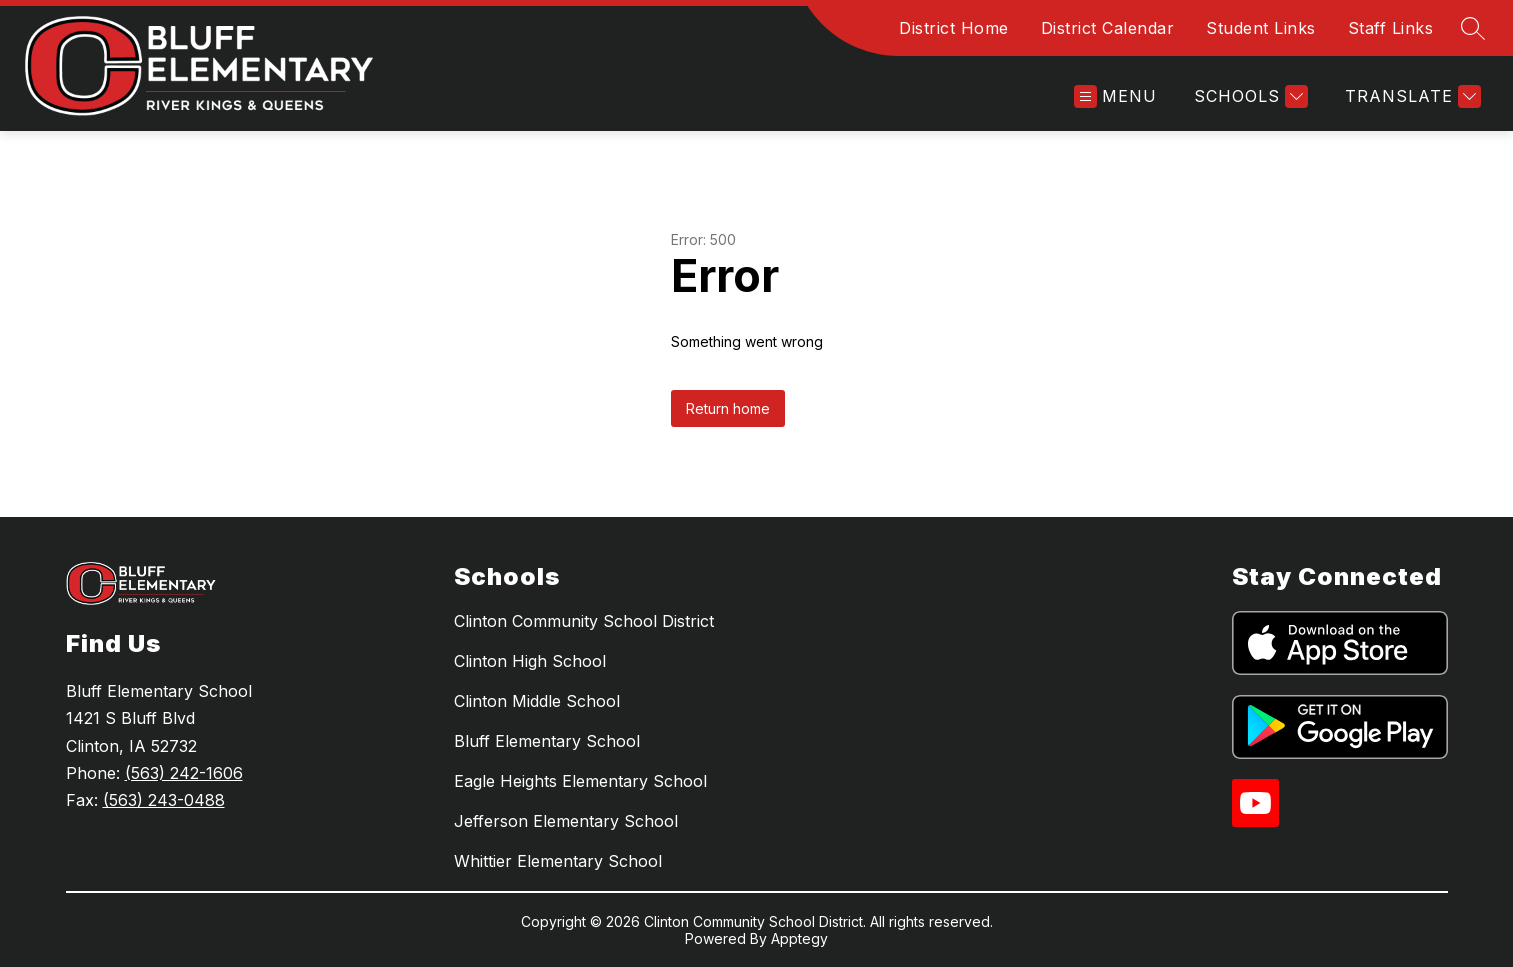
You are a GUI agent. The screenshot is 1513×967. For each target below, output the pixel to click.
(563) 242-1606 (184, 773)
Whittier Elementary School (558, 861)
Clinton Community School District (584, 621)
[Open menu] (1115, 96)
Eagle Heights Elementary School (580, 781)
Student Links (1261, 28)
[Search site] (1473, 28)
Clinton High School (530, 661)
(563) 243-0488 (164, 800)
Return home (728, 408)
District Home (954, 28)
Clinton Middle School (537, 701)
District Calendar (1108, 28)
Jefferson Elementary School (566, 821)
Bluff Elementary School (547, 741)
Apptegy (799, 938)
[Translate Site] (1410, 96)
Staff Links (1391, 28)
